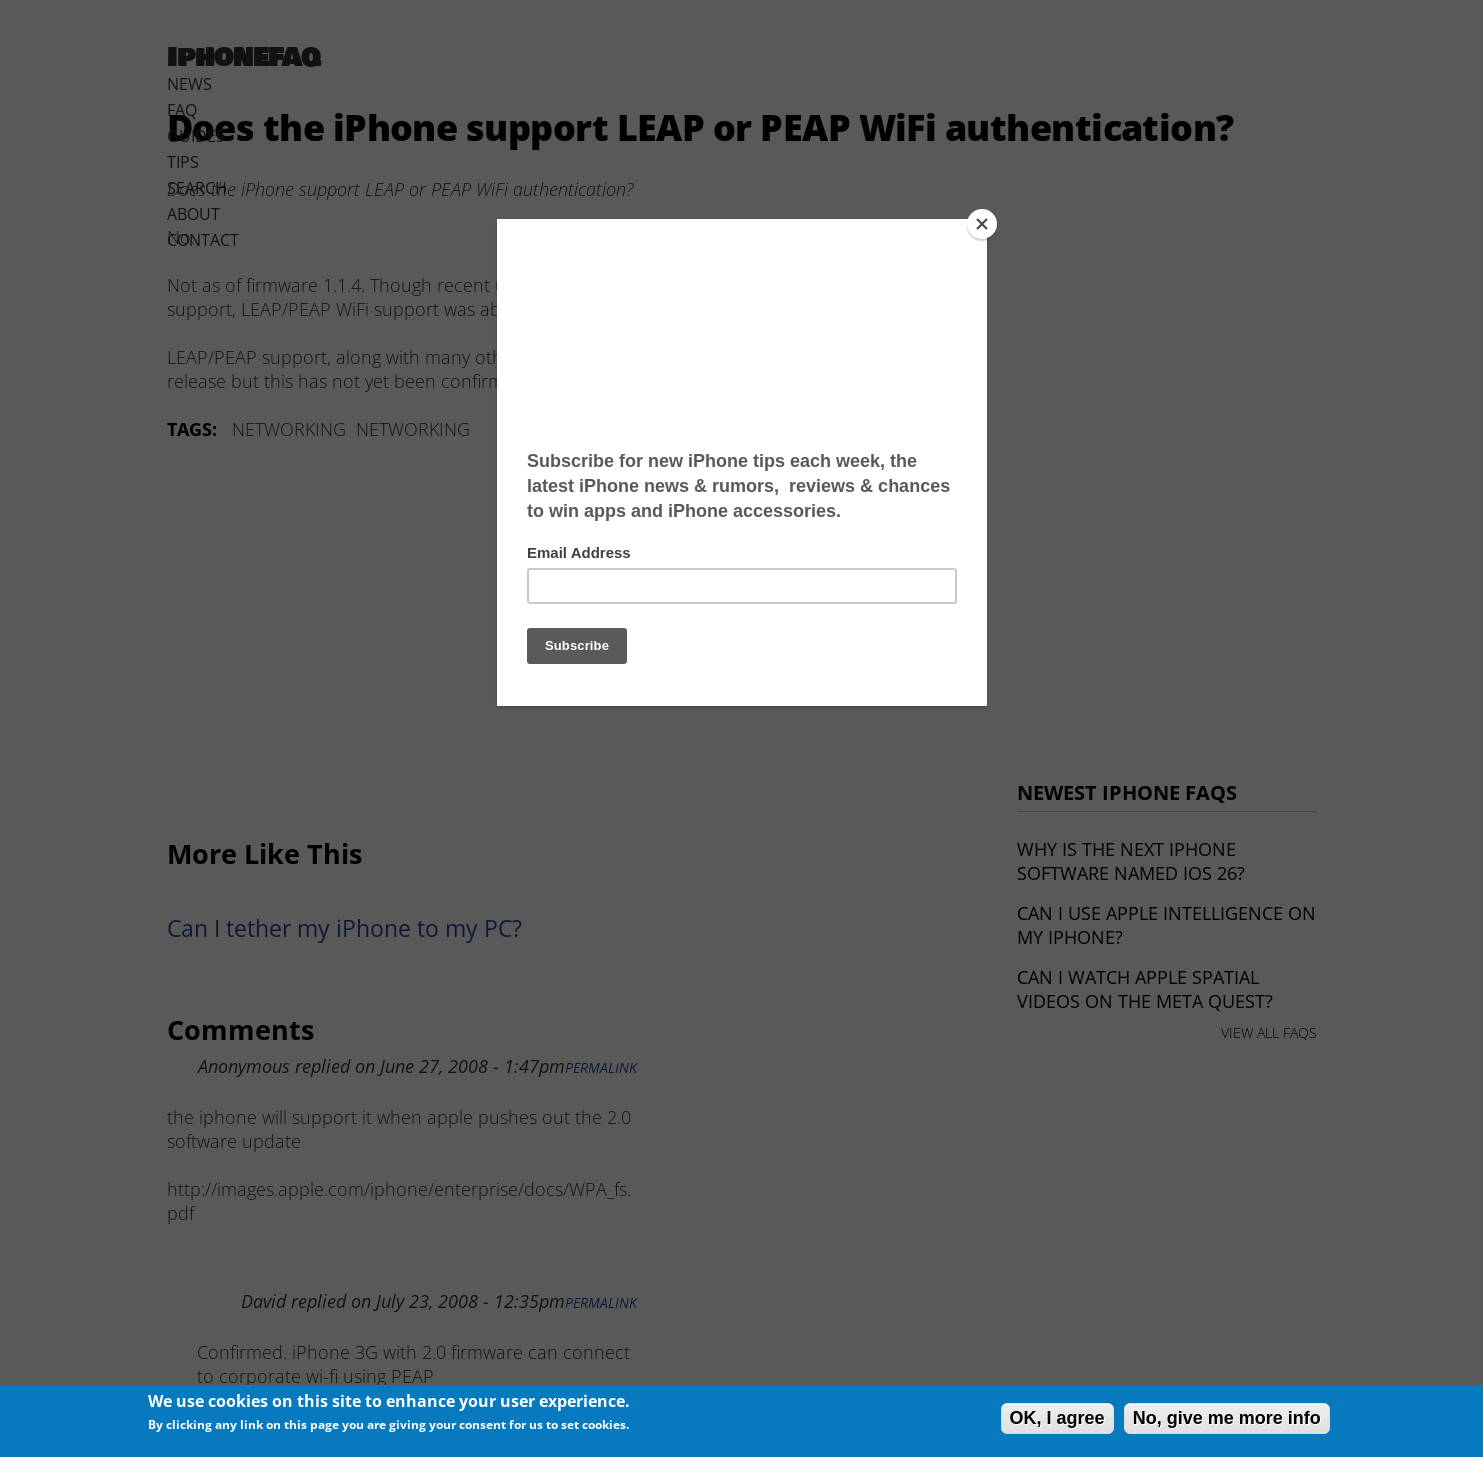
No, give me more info (1227, 1418)
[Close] (982, 224)
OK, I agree (1057, 1418)
